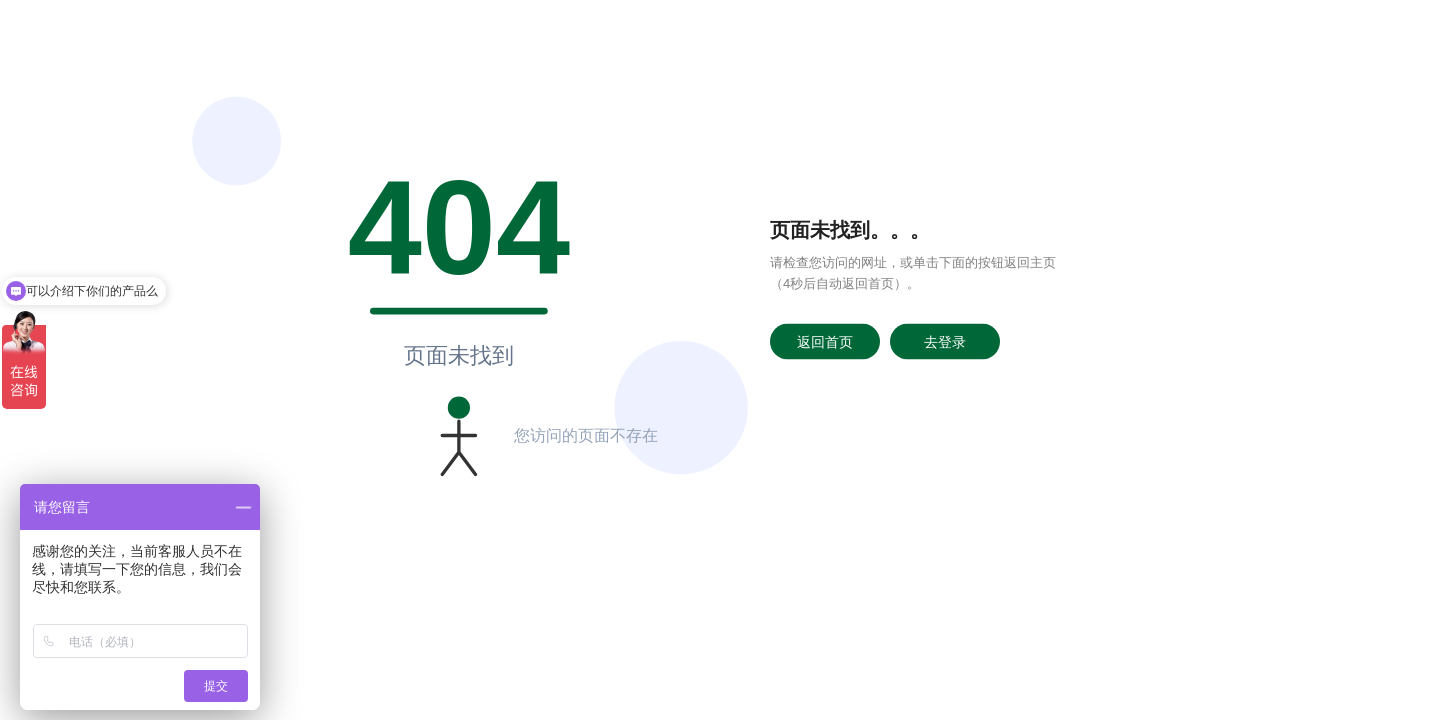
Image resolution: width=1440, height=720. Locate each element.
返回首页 (825, 341)
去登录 (945, 341)
